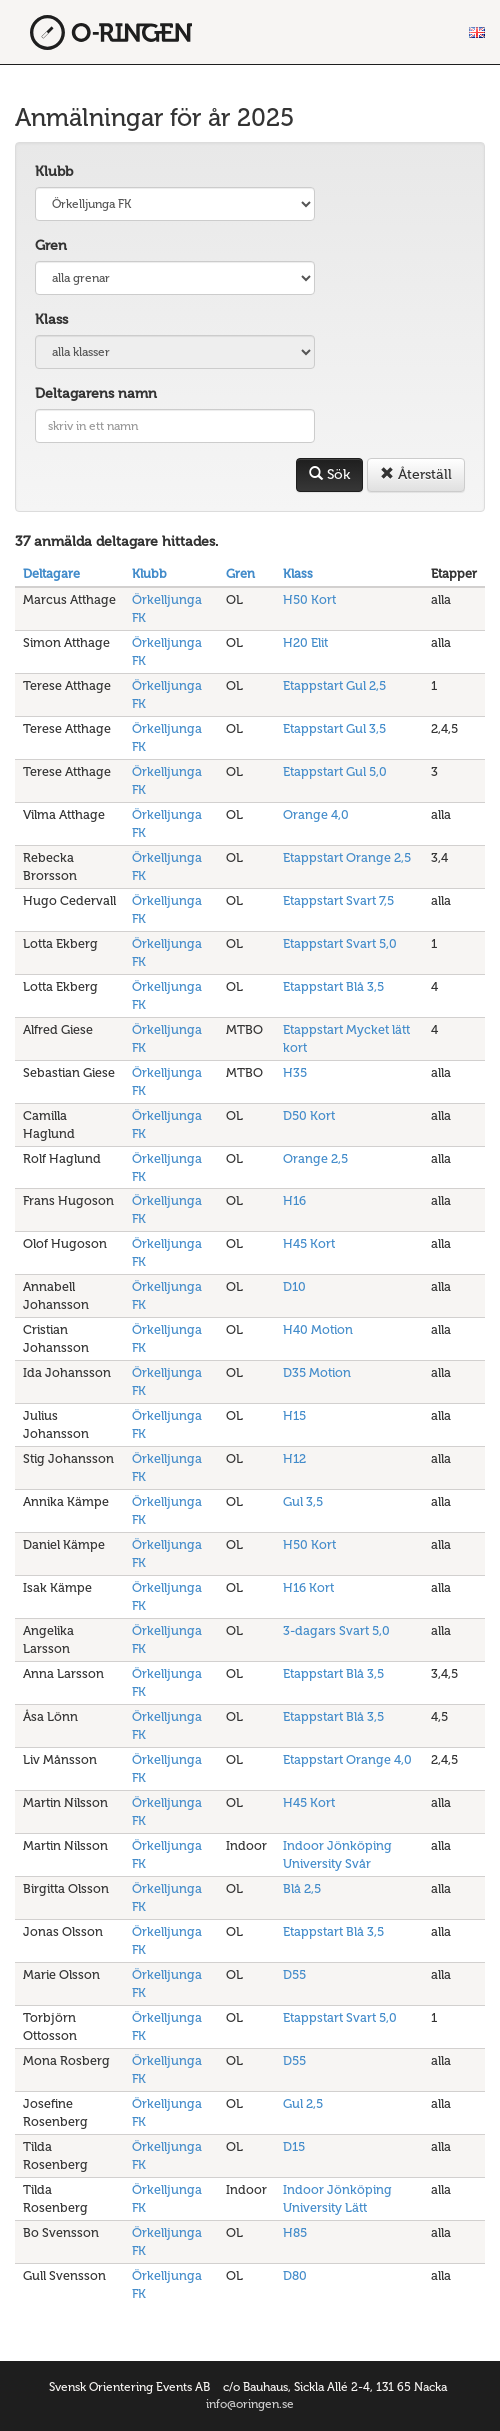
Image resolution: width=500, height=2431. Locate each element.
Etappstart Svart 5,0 (340, 943)
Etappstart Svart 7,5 (338, 900)
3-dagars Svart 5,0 (336, 1630)
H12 (294, 1458)
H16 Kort (308, 1587)
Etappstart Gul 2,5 (334, 685)
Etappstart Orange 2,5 (347, 857)
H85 (295, 2232)
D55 (294, 1974)
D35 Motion (317, 1372)
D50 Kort (309, 1115)
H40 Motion (318, 1329)
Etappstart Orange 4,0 (347, 1759)
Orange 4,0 (316, 814)
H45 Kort (309, 1243)
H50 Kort (309, 599)
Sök (329, 474)
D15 (294, 2146)
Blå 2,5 (302, 1888)
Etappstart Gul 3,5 (334, 728)
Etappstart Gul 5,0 (335, 771)
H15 (294, 1415)
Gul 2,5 (303, 2103)
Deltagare (51, 573)
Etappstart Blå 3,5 (333, 986)
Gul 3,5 (303, 1501)
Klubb (54, 171)
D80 (295, 2275)
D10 (294, 1286)
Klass (51, 319)
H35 (295, 1072)
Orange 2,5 (315, 1158)
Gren (51, 245)
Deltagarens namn (96, 393)
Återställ (416, 474)
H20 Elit (305, 642)
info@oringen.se (250, 2404)
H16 (294, 1200)
